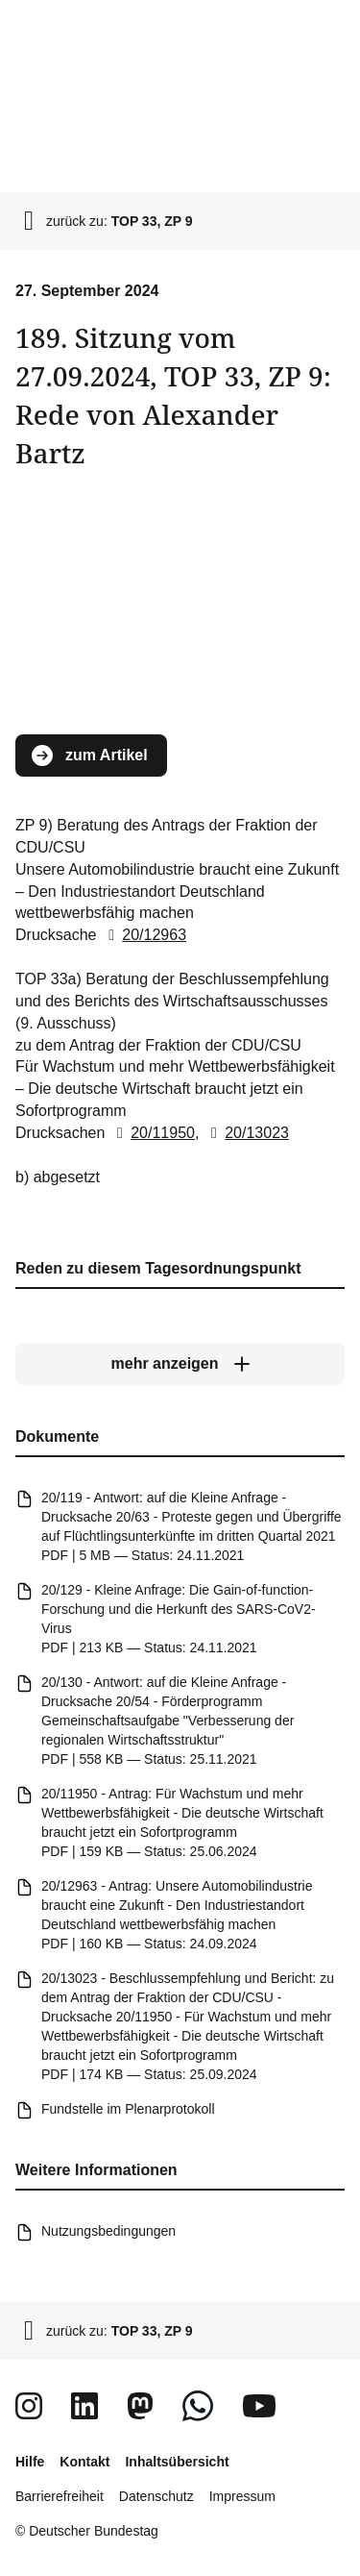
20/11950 (152, 1133)
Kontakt (84, 2461)
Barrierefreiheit (59, 2496)
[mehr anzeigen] (180, 1364)
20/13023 (246, 1133)
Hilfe (29, 2461)
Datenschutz (156, 2496)
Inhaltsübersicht (176, 2461)
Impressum (242, 2496)
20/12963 (143, 935)
